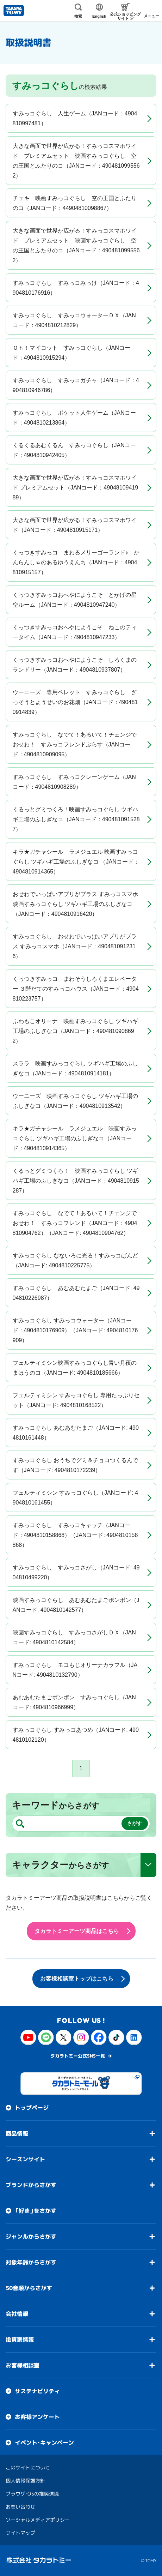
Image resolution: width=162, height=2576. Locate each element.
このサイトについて (28, 2467)
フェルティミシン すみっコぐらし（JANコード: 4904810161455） (75, 1498)
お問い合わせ (20, 2506)
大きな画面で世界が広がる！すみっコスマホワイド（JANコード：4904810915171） (75, 525)
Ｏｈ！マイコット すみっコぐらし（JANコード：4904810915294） (71, 353)
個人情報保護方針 (25, 2480)
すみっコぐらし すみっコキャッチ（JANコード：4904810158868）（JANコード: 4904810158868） (75, 1535)
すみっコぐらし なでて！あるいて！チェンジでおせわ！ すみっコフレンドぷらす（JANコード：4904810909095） (75, 744)
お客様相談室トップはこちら (76, 1979)
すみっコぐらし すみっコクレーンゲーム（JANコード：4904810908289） (74, 782)
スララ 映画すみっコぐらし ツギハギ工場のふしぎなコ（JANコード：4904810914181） (75, 1068)
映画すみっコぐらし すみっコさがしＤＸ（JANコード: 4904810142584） (74, 1637)
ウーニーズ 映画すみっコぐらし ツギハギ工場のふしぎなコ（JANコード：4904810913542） (75, 1101)
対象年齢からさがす (31, 2262)
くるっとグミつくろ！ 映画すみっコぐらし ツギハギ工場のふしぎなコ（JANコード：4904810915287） (76, 1181)
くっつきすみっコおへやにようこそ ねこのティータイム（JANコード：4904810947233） (75, 632)
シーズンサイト (25, 2159)
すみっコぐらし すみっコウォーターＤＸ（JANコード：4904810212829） (74, 320)
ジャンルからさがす (31, 2236)
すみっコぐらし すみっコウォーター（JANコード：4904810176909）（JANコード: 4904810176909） (75, 1330)
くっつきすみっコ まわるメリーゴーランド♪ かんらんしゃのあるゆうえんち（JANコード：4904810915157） (76, 562)
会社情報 (17, 2314)
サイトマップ (20, 2532)
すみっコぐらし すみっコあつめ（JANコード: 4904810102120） (76, 1735)
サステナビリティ (37, 2391)
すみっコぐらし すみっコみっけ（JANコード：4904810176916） (76, 288)
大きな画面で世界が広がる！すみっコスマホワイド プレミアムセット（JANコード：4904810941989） (75, 487)
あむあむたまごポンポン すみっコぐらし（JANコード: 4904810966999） (74, 1702)
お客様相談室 (22, 2365)
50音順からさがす (29, 2288)
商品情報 (17, 2133)
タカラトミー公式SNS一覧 (77, 2056)
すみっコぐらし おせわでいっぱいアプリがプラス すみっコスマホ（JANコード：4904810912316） (75, 946)
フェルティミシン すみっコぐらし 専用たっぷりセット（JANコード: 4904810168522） (76, 1400)
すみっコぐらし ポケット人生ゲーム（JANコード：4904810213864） (74, 418)
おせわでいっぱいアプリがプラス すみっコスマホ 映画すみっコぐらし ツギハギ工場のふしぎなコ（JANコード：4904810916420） (78, 904)
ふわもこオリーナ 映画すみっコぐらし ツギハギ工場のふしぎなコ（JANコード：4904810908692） (75, 1031)
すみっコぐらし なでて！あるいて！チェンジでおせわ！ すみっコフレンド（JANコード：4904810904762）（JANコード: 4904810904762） (75, 1223)
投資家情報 (20, 2339)
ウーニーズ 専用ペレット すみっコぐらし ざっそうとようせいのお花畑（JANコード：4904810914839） (75, 702)
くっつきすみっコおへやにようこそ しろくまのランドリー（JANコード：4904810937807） (75, 665)
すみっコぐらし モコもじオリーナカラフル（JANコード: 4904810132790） (75, 1670)
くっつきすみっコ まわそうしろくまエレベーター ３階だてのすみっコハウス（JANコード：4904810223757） (76, 989)
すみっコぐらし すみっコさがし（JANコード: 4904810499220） (76, 1572)
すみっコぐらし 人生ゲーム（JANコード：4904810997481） (75, 118)
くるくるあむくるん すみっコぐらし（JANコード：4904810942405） (74, 450)
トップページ (32, 2108)
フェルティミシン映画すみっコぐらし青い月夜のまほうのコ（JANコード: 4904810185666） (75, 1368)
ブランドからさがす (31, 2185)
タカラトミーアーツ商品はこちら (77, 1931)
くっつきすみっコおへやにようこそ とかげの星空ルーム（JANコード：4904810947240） (75, 600)
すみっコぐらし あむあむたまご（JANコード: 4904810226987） (76, 1293)
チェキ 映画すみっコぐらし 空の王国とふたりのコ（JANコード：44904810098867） (75, 203)
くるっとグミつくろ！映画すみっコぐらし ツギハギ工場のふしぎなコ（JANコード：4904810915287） (76, 819)
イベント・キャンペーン (44, 2442)
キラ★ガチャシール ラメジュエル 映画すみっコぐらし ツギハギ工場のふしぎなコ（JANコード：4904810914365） (75, 1138)
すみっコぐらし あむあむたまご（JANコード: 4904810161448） (76, 1433)
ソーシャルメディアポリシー (38, 2519)
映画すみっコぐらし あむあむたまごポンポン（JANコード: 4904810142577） (76, 1605)
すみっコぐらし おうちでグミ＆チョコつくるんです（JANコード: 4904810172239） (75, 1465)
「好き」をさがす (35, 2211)
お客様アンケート (37, 2417)
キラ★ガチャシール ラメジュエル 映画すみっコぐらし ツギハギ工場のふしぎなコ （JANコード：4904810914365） (76, 862)
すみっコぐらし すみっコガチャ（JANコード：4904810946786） (76, 385)
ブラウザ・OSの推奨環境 (32, 2493)
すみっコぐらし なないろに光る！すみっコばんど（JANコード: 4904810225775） (75, 1260)
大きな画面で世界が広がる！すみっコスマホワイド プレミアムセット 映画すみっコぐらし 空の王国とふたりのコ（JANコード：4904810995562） (76, 161)
